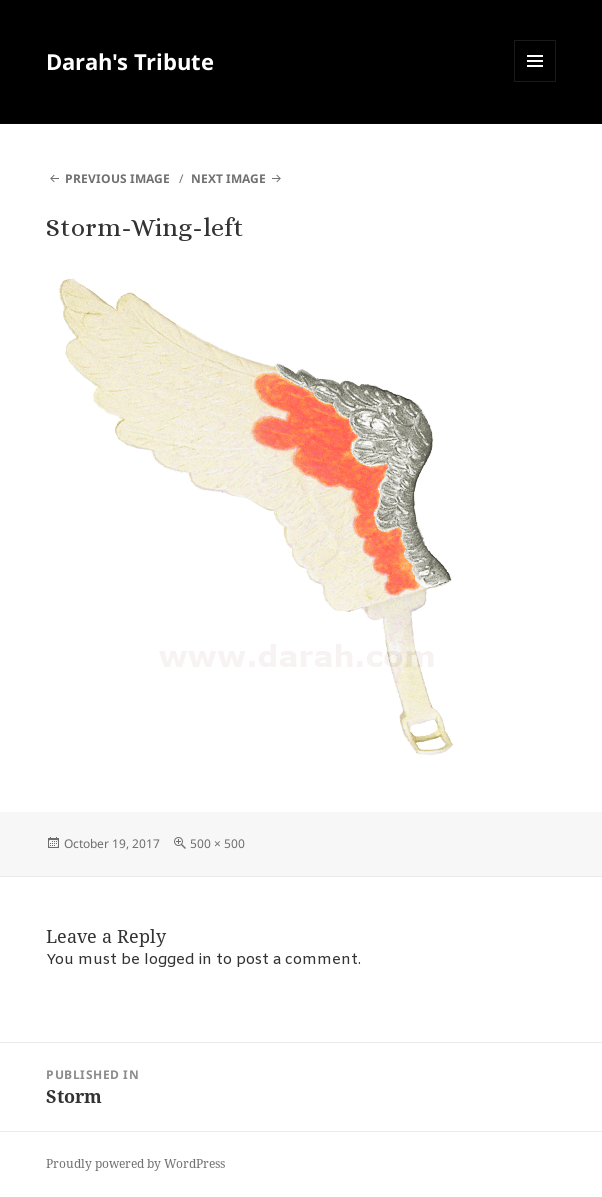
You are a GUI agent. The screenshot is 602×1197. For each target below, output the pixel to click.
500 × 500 (217, 843)
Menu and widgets (535, 81)
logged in (178, 960)
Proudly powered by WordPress (135, 1163)
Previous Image (117, 178)
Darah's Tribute (130, 61)
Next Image (228, 178)
